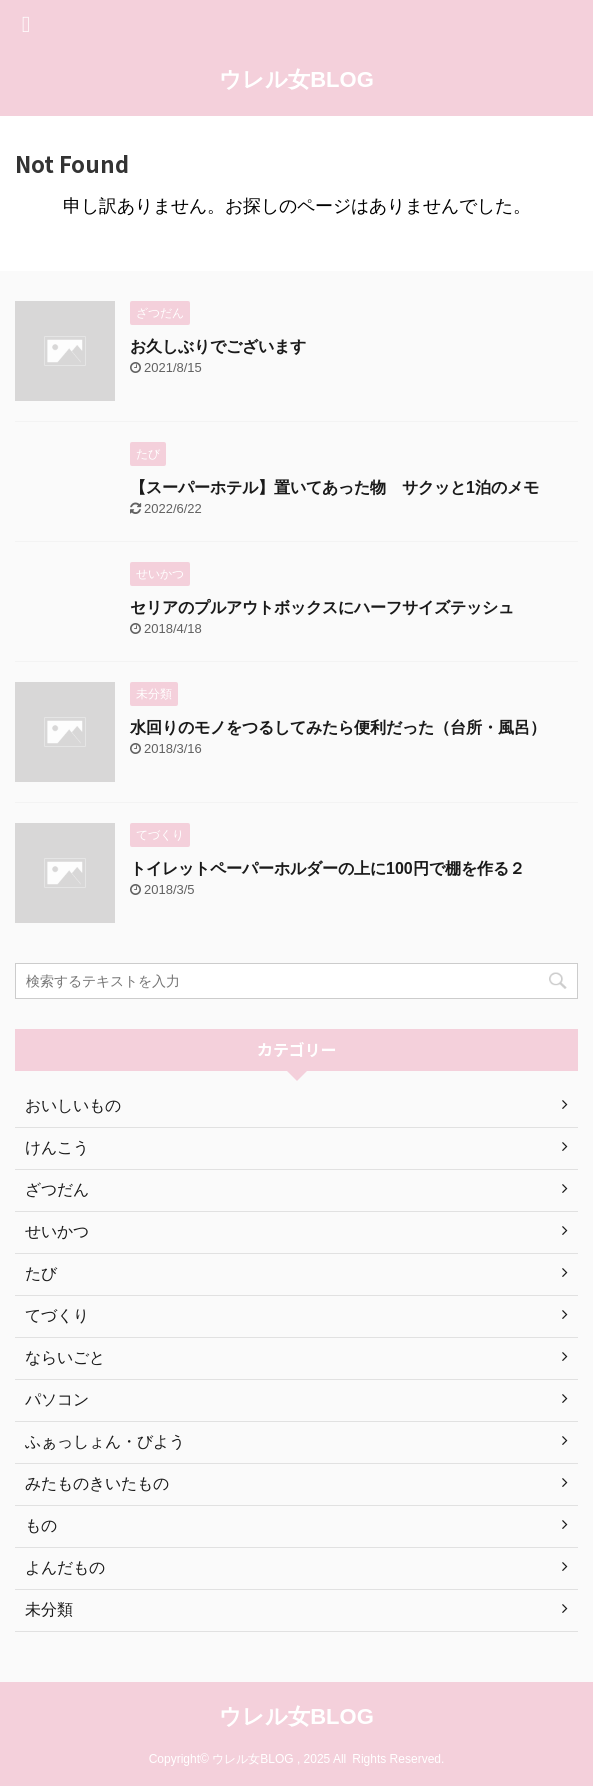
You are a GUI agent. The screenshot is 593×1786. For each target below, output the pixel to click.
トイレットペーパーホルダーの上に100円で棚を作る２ (327, 868)
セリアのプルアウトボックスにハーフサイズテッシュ (322, 607)
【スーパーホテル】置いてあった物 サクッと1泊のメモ (334, 487)
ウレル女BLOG (296, 79)
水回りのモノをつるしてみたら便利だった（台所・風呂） (338, 727)
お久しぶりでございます (218, 346)
